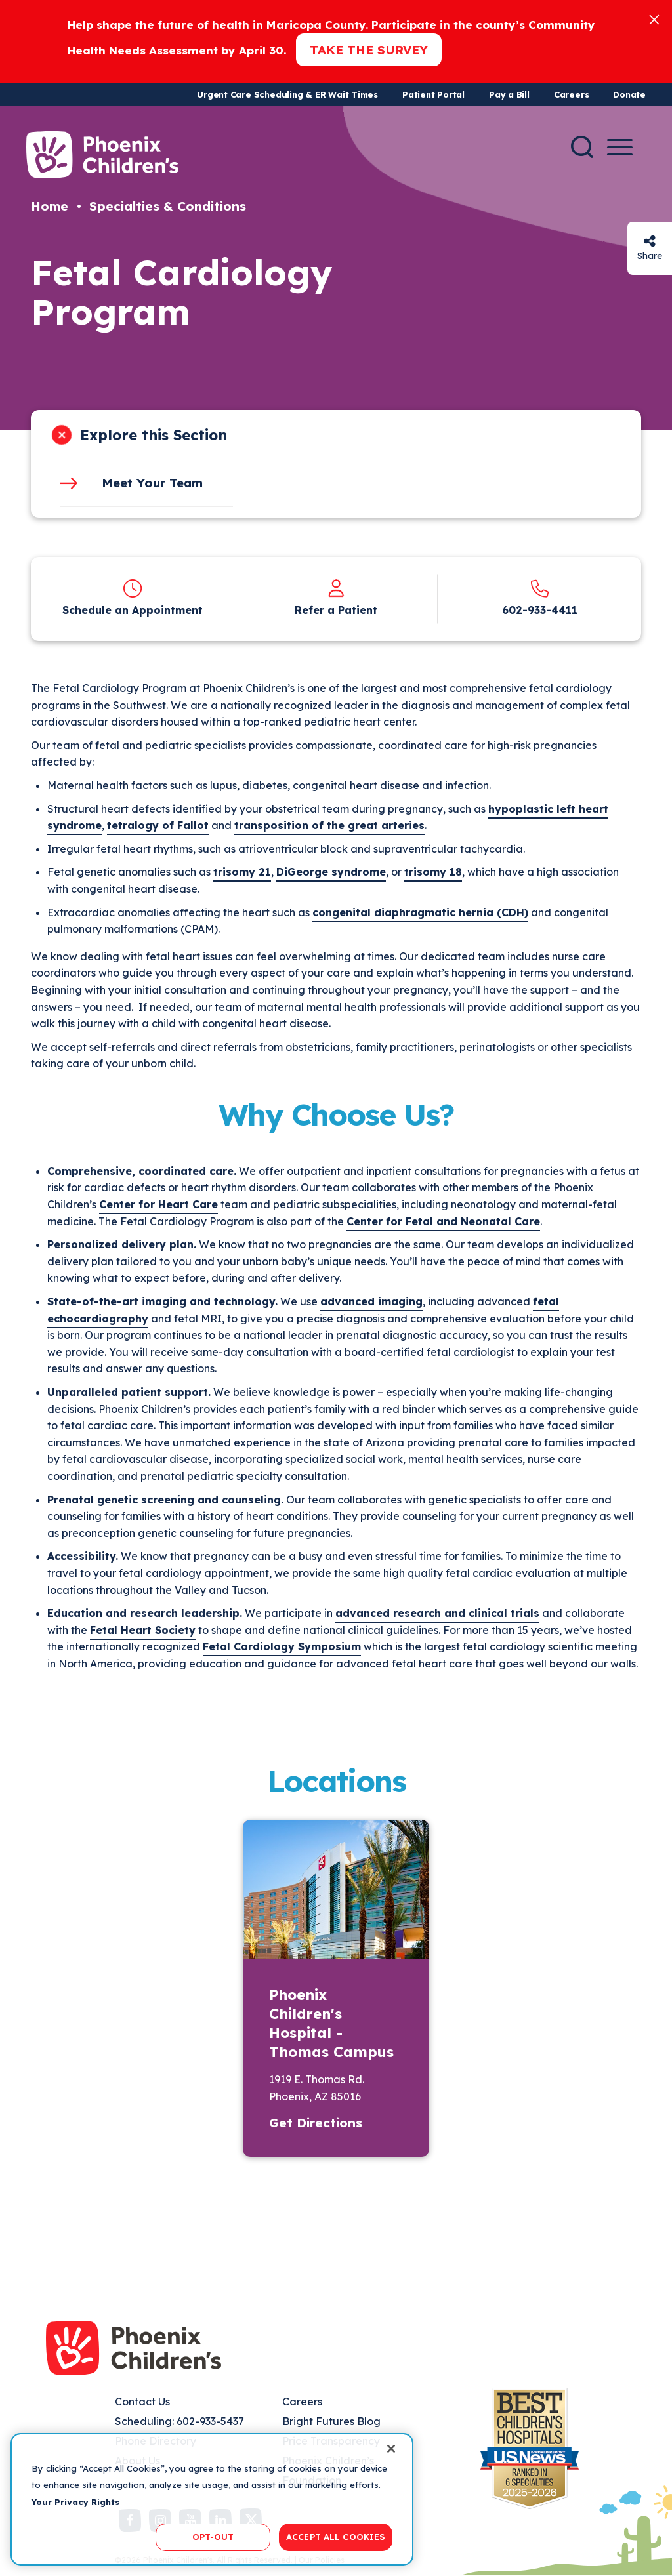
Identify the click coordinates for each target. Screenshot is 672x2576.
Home (49, 206)
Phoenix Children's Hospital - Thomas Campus (331, 2023)
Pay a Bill (509, 94)
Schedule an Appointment (132, 610)
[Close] (654, 18)
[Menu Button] (620, 147)
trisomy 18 (433, 871)
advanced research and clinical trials (437, 1613)
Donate (629, 94)
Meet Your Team (152, 483)
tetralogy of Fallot (158, 825)
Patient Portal (433, 94)
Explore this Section (153, 435)
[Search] (582, 147)
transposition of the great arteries (329, 825)
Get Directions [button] (315, 2123)
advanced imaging (371, 1301)
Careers (571, 94)
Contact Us (142, 2401)
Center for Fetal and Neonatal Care (443, 1221)
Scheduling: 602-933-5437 (179, 2421)
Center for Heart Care (158, 1204)
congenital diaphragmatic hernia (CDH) (420, 912)
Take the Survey (369, 50)
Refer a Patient (336, 610)
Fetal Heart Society (143, 1630)
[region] (211, 2499)
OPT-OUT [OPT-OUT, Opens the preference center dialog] (213, 2536)
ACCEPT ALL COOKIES (335, 2536)
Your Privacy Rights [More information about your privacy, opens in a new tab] (75, 2502)
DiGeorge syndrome (331, 871)
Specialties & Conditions (167, 206)
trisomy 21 (242, 871)
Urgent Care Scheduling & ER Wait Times (287, 94)
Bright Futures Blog (331, 2421)
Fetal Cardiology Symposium (282, 1646)
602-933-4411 (540, 610)
